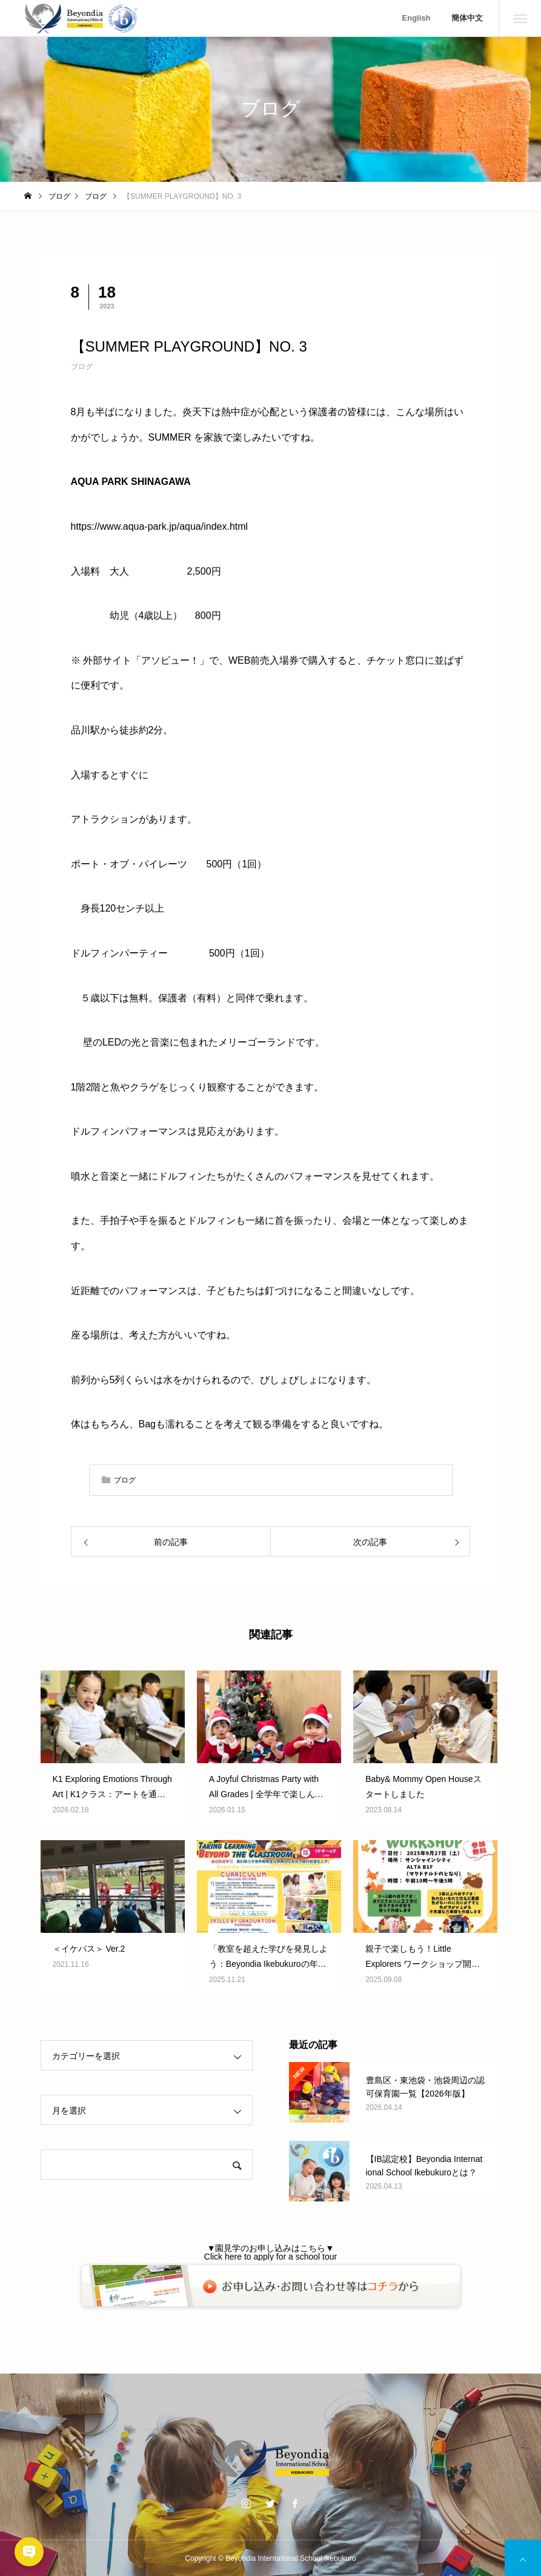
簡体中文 (467, 17)
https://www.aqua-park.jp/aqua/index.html (159, 526)
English (416, 17)
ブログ (82, 366)
